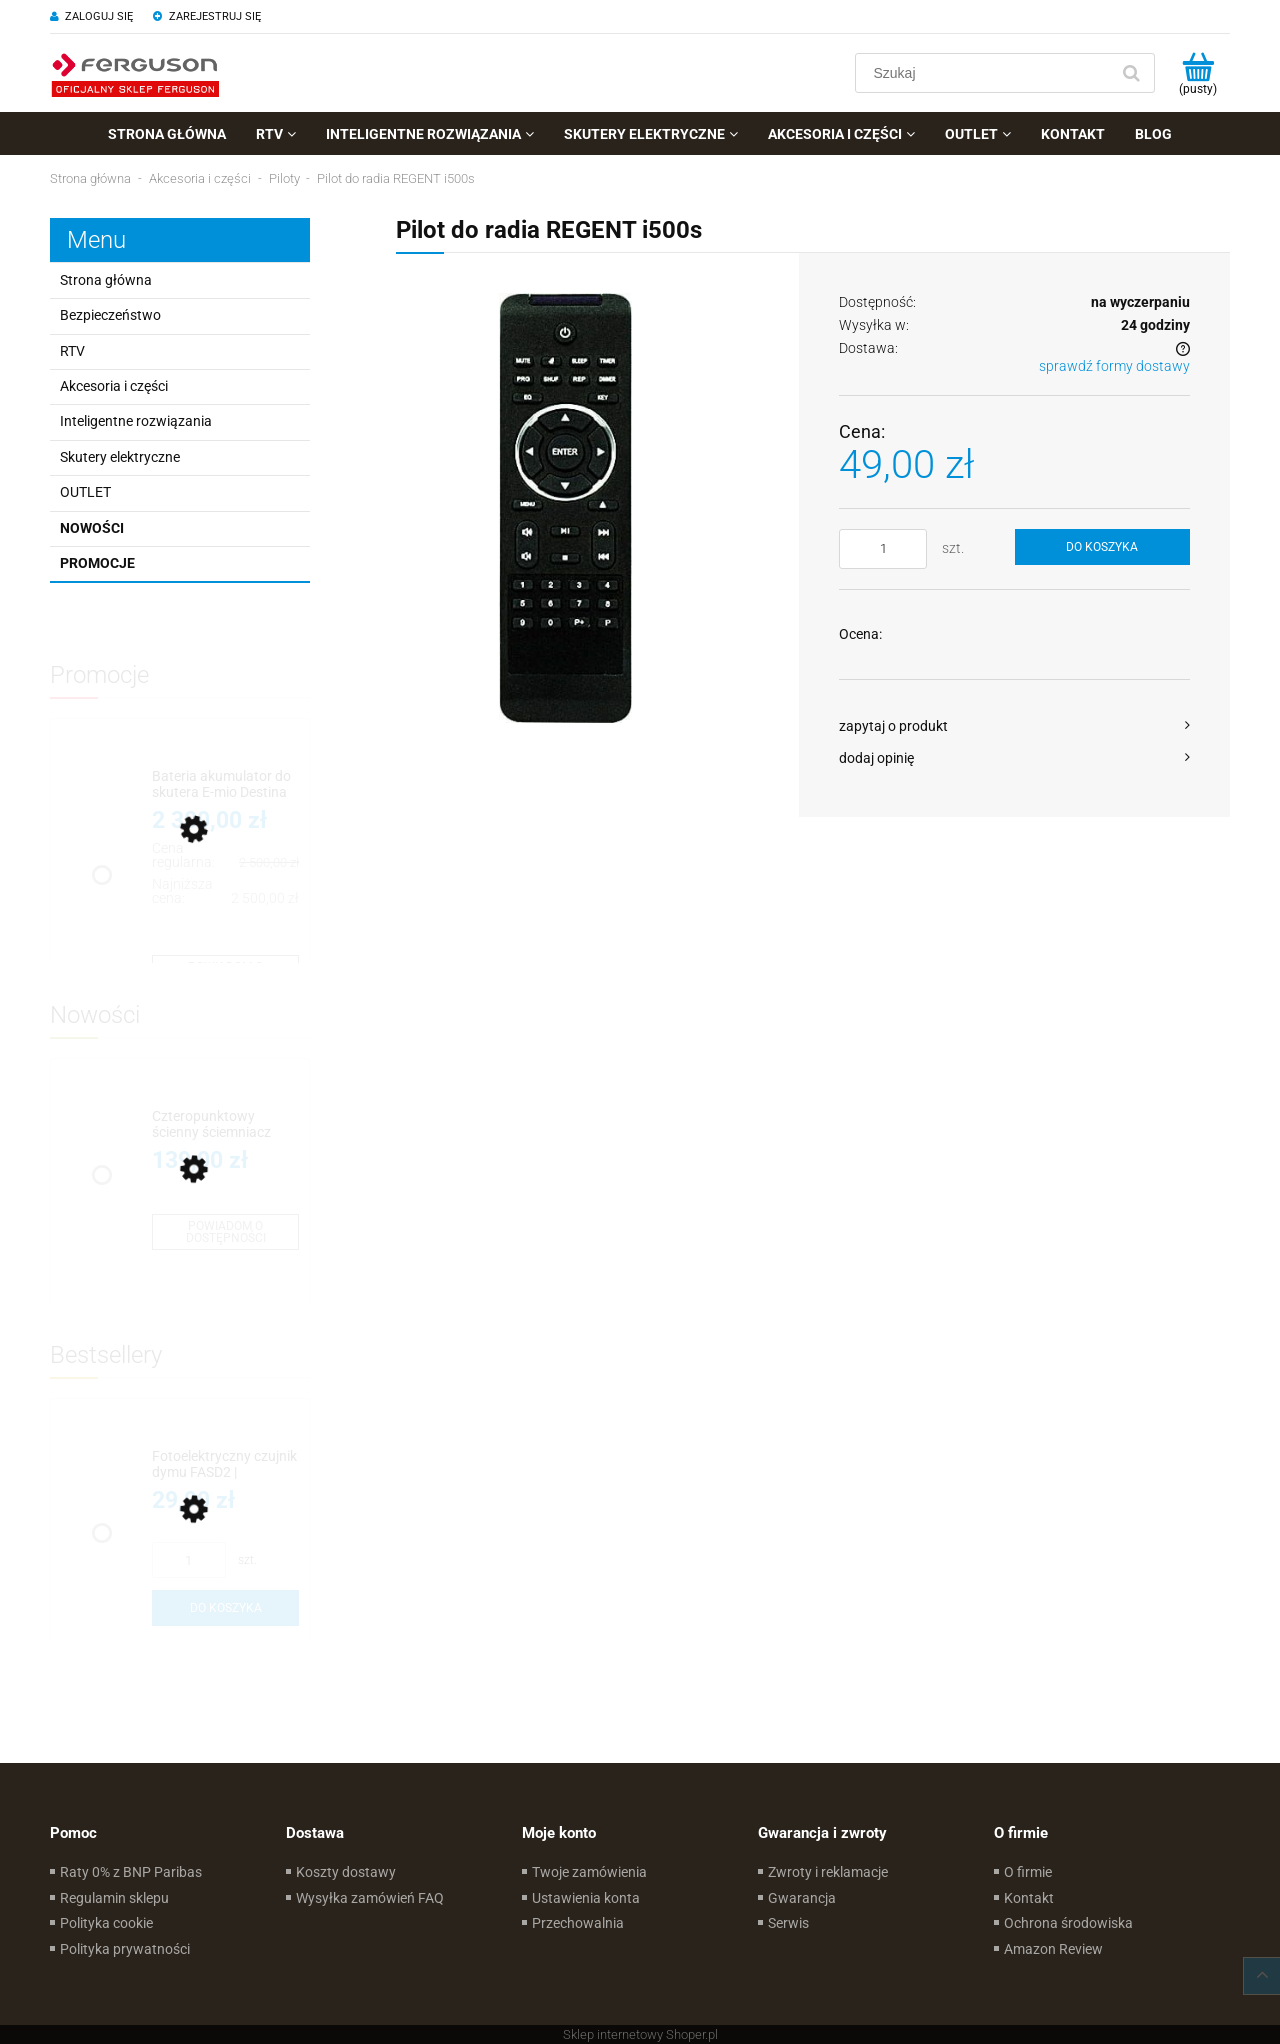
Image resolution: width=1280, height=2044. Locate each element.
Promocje (97, 563)
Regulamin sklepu (114, 1898)
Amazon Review (1053, 1949)
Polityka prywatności (125, 1949)
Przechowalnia (578, 1923)
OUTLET (85, 492)
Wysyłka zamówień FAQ (370, 1898)
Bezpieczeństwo (110, 315)
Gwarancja (802, 1898)
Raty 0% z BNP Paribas (131, 1872)
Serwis (788, 1923)
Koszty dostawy (346, 1872)
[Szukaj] (1131, 73)
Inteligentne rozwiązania (136, 421)
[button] (1014, 726)
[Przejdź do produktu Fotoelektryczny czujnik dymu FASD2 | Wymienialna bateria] (225, 1464)
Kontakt (1029, 1898)
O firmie (1028, 1872)
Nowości (92, 528)
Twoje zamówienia (589, 1872)
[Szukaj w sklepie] (986, 73)
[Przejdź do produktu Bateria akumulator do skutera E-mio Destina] (225, 784)
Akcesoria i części (114, 386)
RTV (72, 351)
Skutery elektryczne (120, 457)
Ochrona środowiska (1068, 1923)
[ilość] (883, 549)
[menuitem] (167, 134)
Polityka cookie (106, 1923)
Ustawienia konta (586, 1898)
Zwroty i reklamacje (828, 1872)
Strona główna (106, 280)
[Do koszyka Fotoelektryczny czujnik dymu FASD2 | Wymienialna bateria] (225, 1608)
